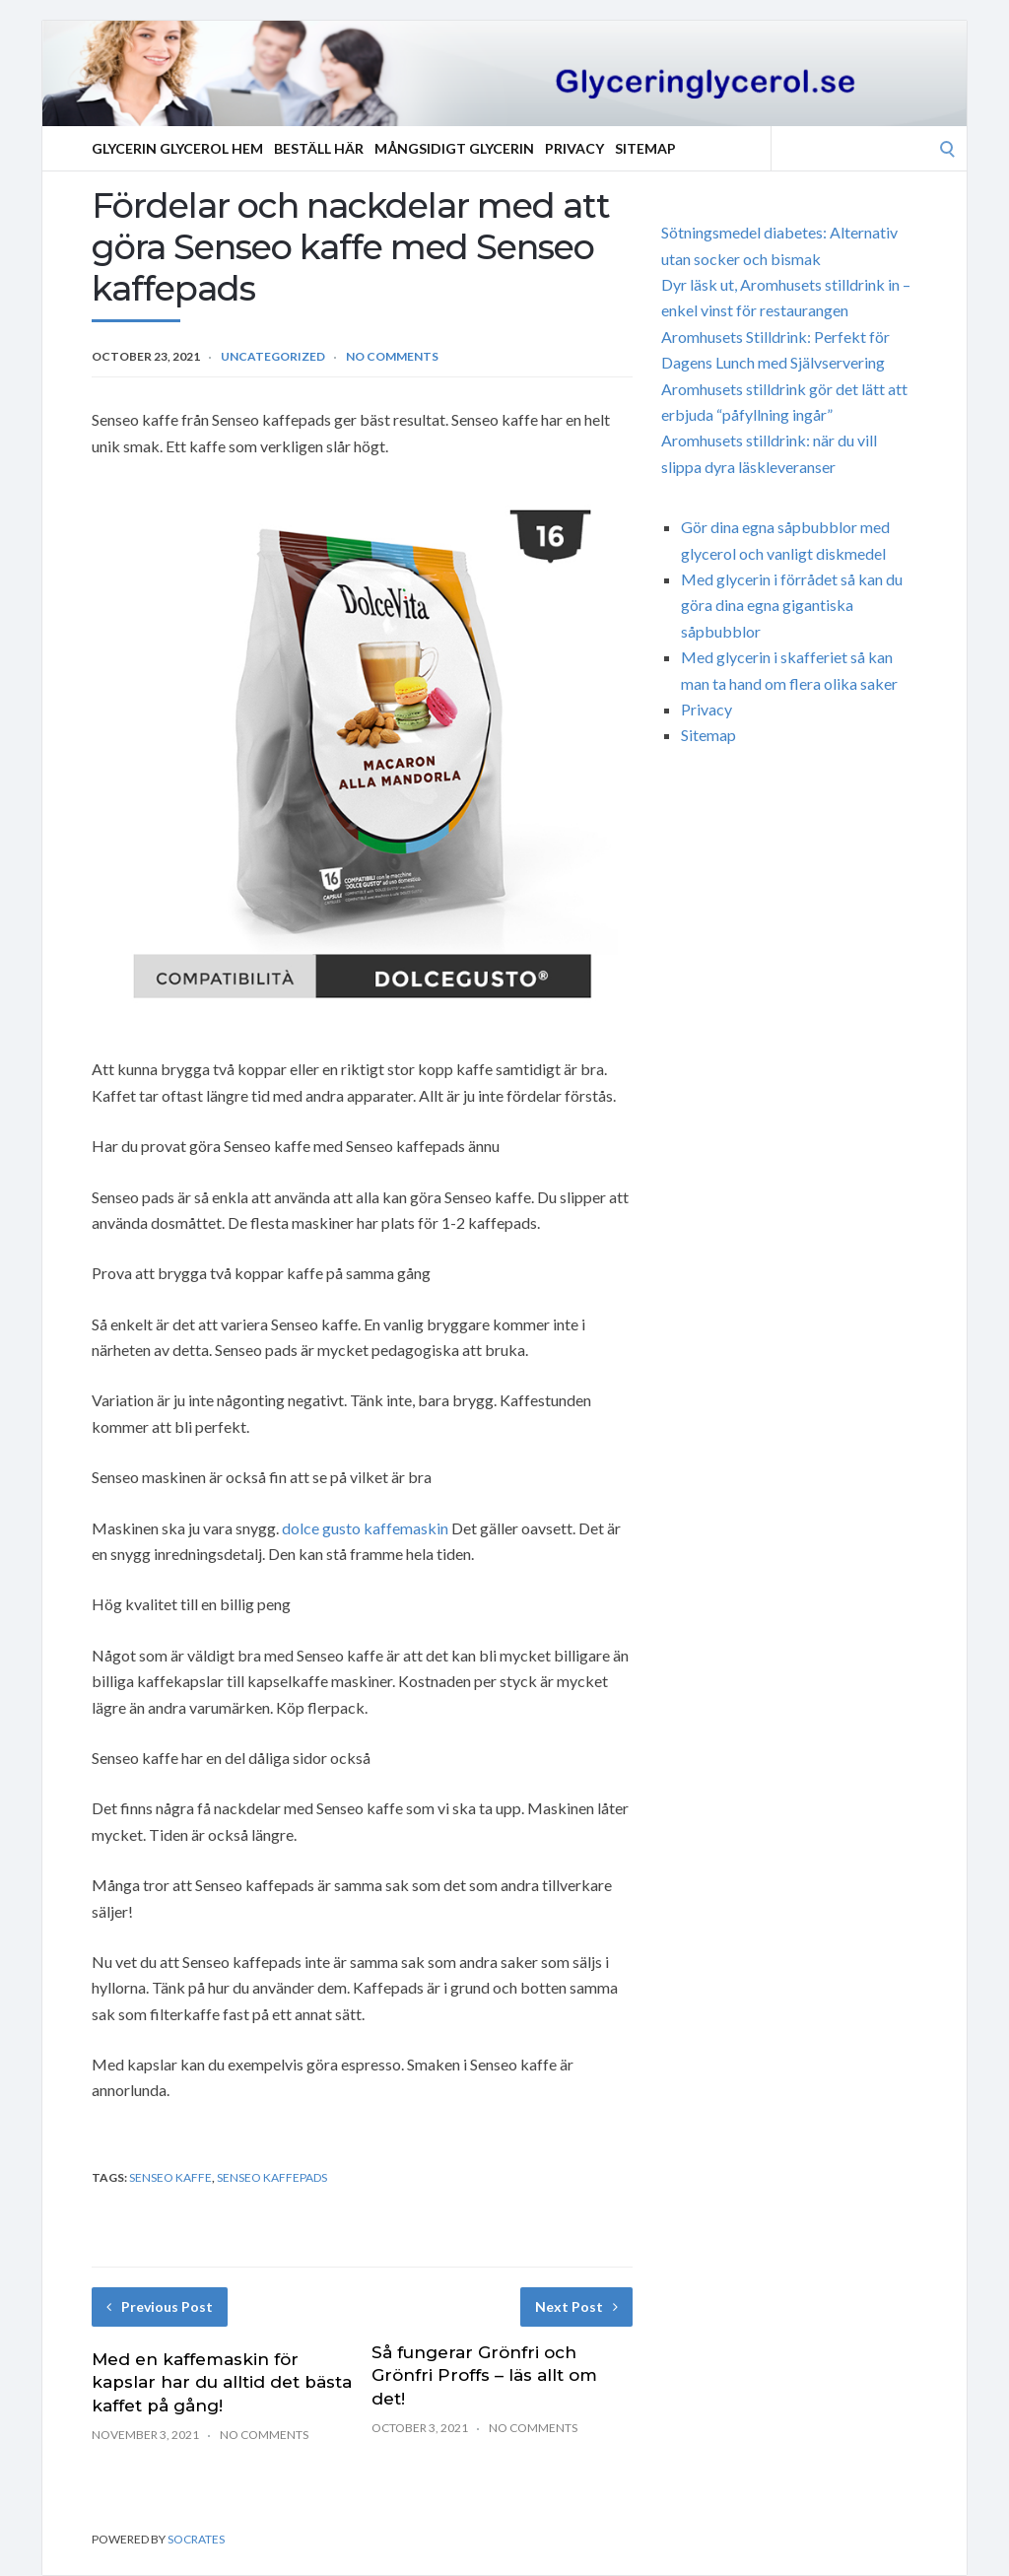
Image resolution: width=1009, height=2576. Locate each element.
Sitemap (645, 148)
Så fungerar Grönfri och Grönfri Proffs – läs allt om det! (484, 2375)
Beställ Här (319, 148)
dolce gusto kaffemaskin (365, 1528)
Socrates (196, 2539)
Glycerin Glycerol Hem (177, 148)
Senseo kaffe (170, 2177)
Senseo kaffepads (272, 2177)
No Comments (392, 356)
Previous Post (159, 2306)
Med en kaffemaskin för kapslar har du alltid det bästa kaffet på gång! (222, 2382)
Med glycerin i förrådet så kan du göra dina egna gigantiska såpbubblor (792, 605)
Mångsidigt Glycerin (454, 148)
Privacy (574, 148)
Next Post (576, 2306)
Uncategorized (273, 356)
